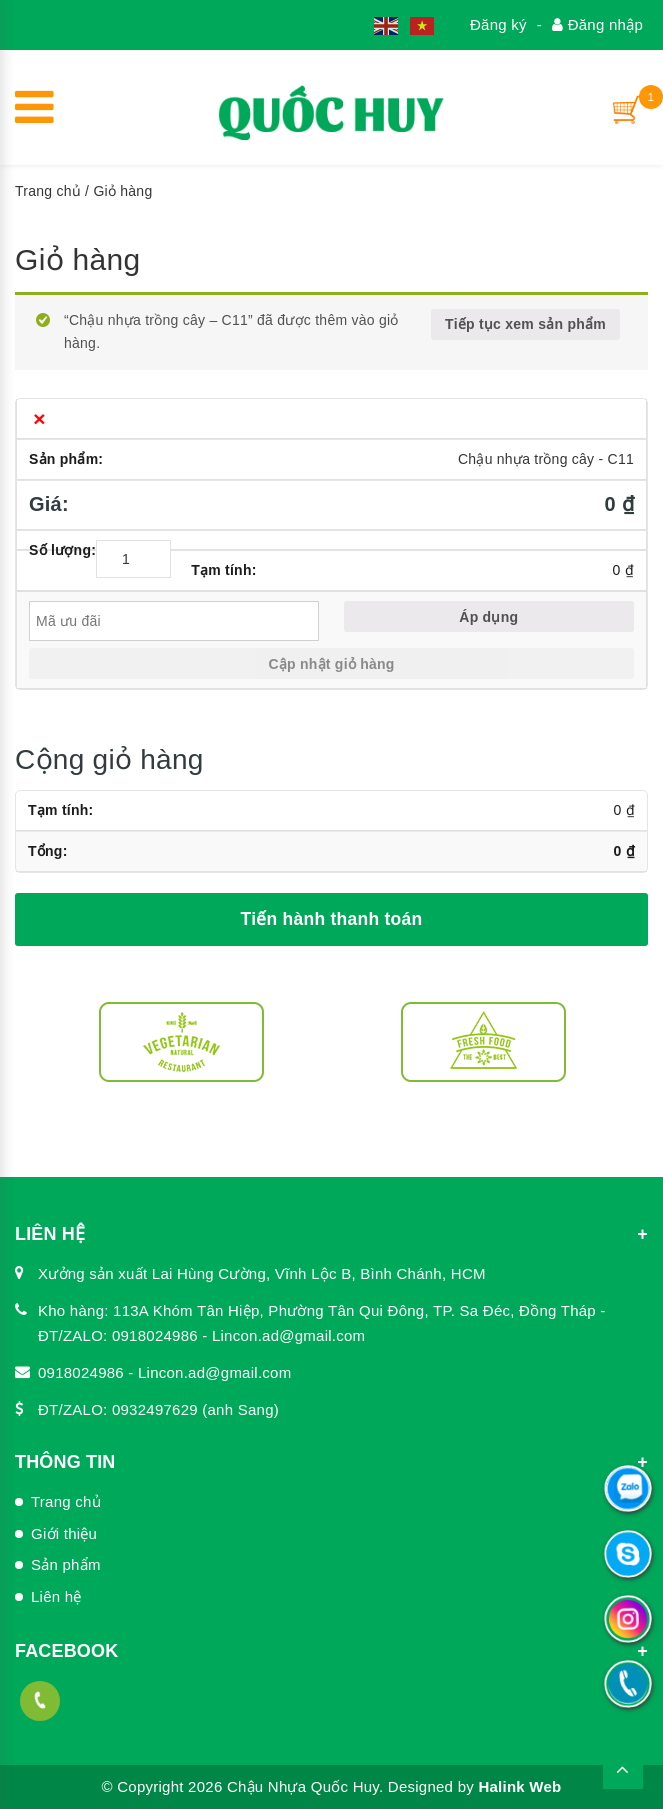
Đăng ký (498, 24)
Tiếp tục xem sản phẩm (525, 324)
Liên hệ (56, 1596)
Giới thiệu (64, 1533)
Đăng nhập (597, 24)
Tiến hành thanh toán (332, 919)
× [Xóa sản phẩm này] (39, 418)
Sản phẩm (66, 1564)
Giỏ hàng (77, 259)
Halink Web (519, 1786)
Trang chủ (48, 191)
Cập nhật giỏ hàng (331, 664)
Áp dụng (488, 617)
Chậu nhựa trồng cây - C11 (546, 459)
